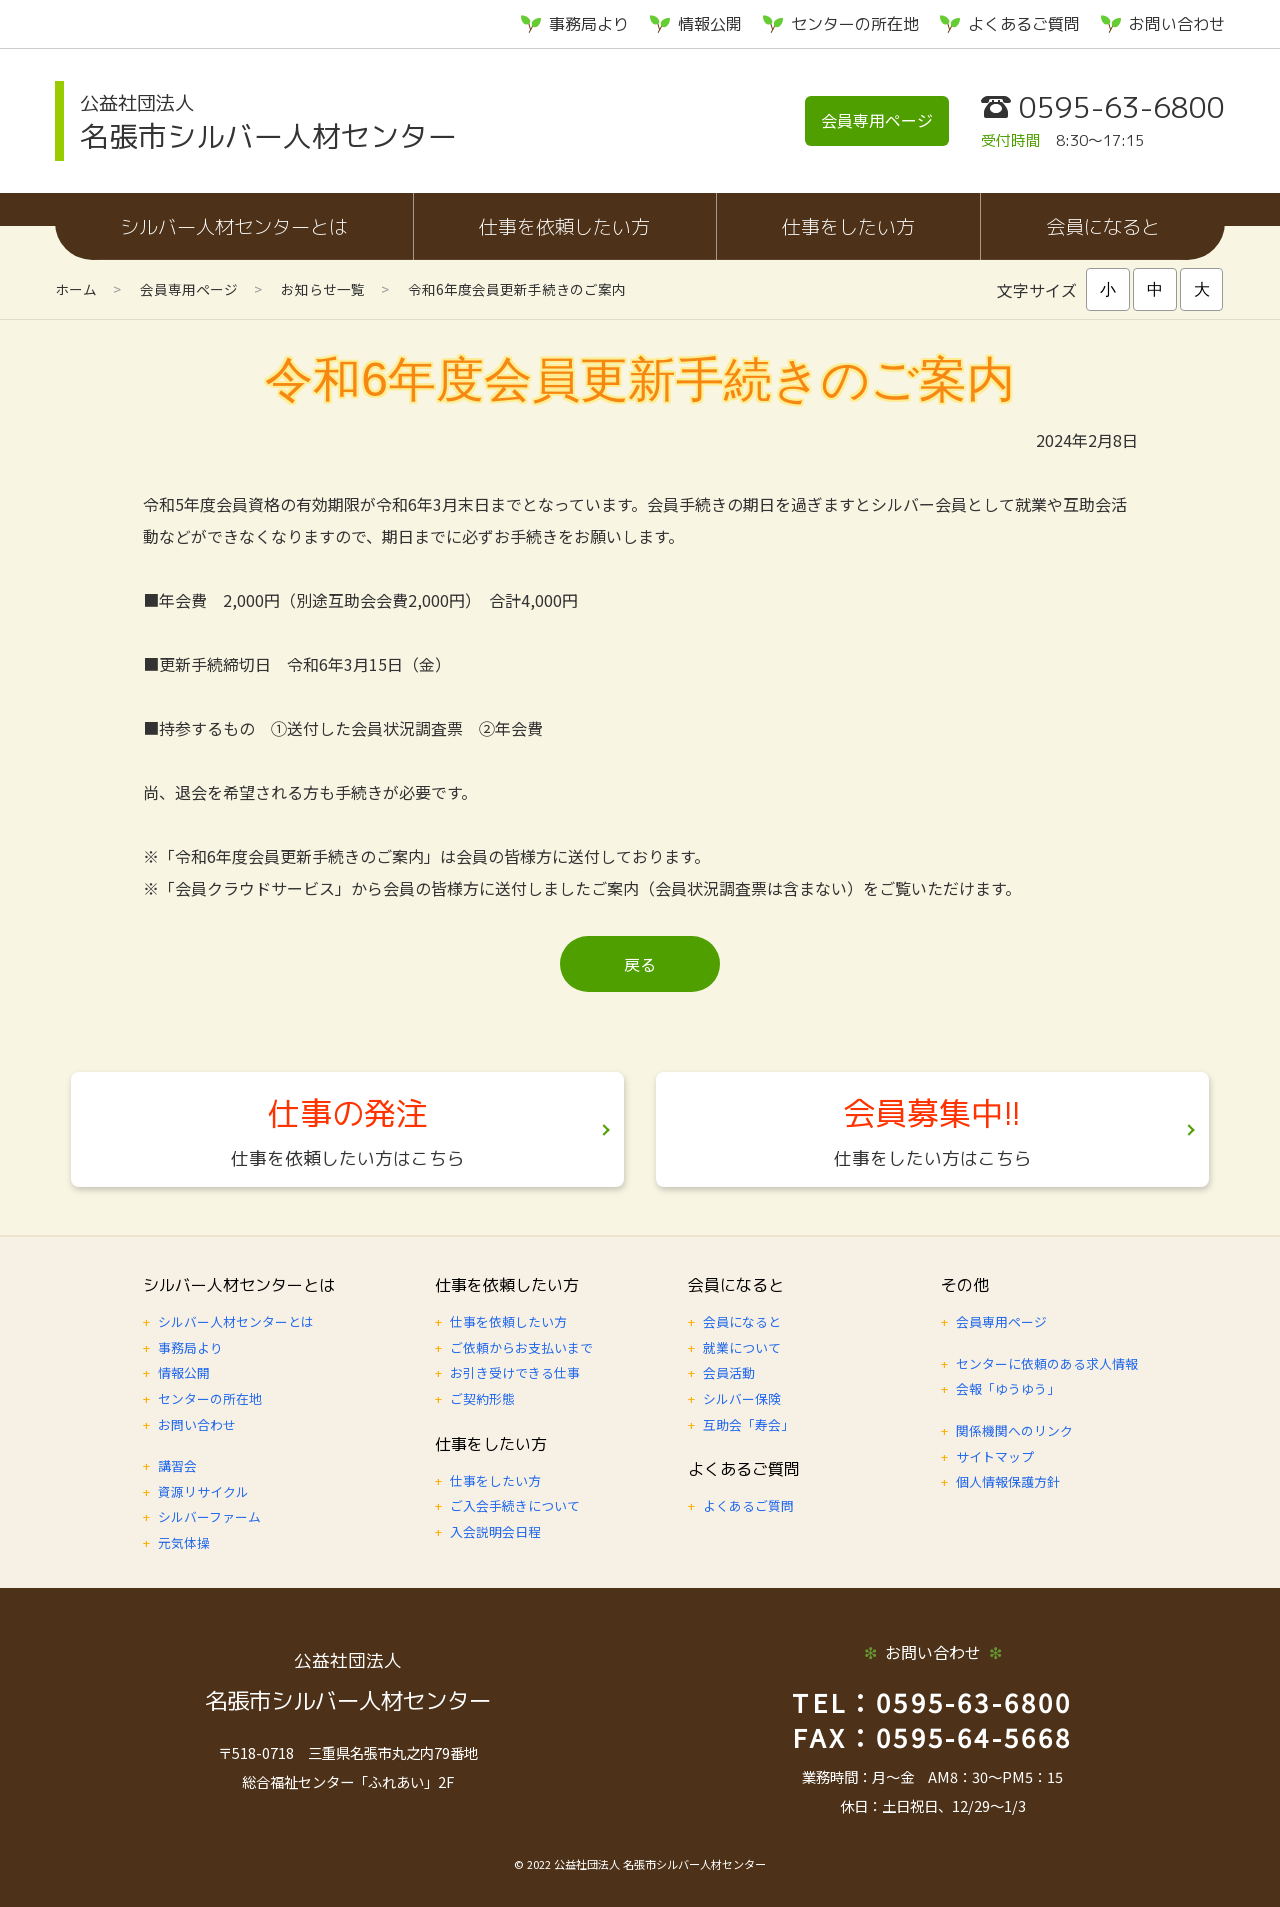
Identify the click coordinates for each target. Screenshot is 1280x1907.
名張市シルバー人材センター (268, 122)
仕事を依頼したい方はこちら (348, 1158)
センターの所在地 (855, 24)
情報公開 (710, 24)
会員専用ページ (877, 120)
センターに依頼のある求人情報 (1047, 1363)
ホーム (76, 289)
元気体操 (184, 1542)
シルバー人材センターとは (234, 226)
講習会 (177, 1465)
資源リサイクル (203, 1491)
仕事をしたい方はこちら (933, 1158)
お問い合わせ (1177, 24)
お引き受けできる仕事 (515, 1372)
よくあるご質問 (1024, 24)
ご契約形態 (482, 1398)
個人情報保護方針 (1008, 1481)
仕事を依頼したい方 (564, 226)
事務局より (589, 24)
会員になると (1103, 226)
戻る (640, 964)
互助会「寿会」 (748, 1424)
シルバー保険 (742, 1398)
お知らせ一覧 (323, 289)
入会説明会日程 (495, 1531)
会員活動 (729, 1372)
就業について (742, 1347)
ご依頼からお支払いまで (521, 1347)
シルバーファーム (209, 1516)
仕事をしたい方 (848, 226)
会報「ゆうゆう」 (1008, 1388)
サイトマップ (995, 1456)
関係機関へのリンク (1014, 1430)
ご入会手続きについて (515, 1505)
